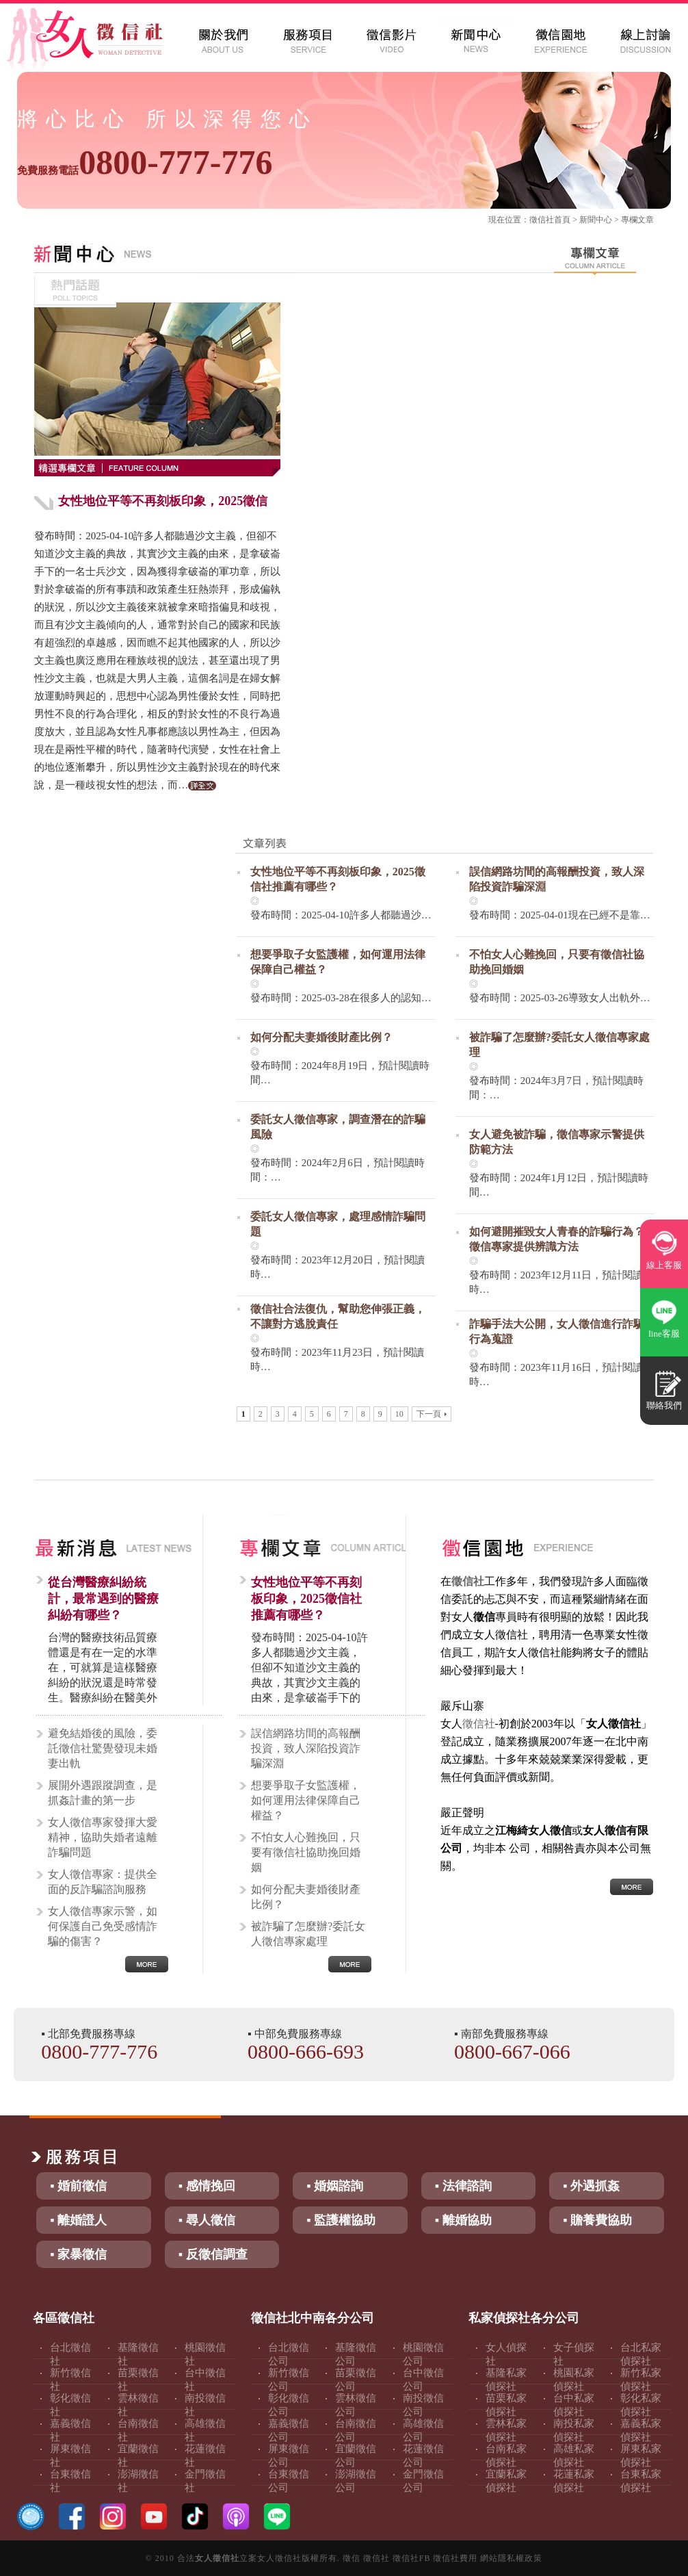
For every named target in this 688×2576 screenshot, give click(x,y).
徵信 (351, 2558)
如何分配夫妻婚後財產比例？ (321, 1037)
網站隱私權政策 (511, 2558)
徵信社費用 (455, 2558)
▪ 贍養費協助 (597, 2220)
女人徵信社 (217, 2558)
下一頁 (431, 1414)
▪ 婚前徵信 (78, 2186)
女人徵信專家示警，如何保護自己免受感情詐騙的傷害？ (102, 1926)
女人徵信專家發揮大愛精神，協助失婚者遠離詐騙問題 (102, 1837)
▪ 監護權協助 (340, 2220)
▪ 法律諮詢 (463, 2186)
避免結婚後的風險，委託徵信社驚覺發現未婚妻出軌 (102, 1748)
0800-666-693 (306, 2051)
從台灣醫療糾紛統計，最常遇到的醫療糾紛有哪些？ (103, 1598)
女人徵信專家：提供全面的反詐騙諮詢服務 (102, 1881)
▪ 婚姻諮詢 (334, 2186)
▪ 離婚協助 (463, 2220)
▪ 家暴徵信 (78, 2254)
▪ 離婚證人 (78, 2220)
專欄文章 (637, 219)
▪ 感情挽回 (206, 2186)
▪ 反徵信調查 (213, 2254)
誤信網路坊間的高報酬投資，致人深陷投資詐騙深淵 (305, 1748)
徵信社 (541, 219)
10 (399, 1414)
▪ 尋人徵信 (206, 2220)
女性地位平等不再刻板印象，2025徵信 (162, 501)
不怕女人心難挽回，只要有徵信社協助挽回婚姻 (305, 1852)
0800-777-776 (144, 162)
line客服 (664, 1333)
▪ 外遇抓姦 (591, 2186)
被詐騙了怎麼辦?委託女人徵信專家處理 (308, 1933)
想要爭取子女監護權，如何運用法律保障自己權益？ (305, 1800)
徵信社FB (412, 2558)
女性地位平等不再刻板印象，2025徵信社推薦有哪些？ (306, 1598)
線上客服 (664, 1265)
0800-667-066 (512, 2051)
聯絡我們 (664, 1405)
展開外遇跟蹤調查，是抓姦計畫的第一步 (102, 1792)
